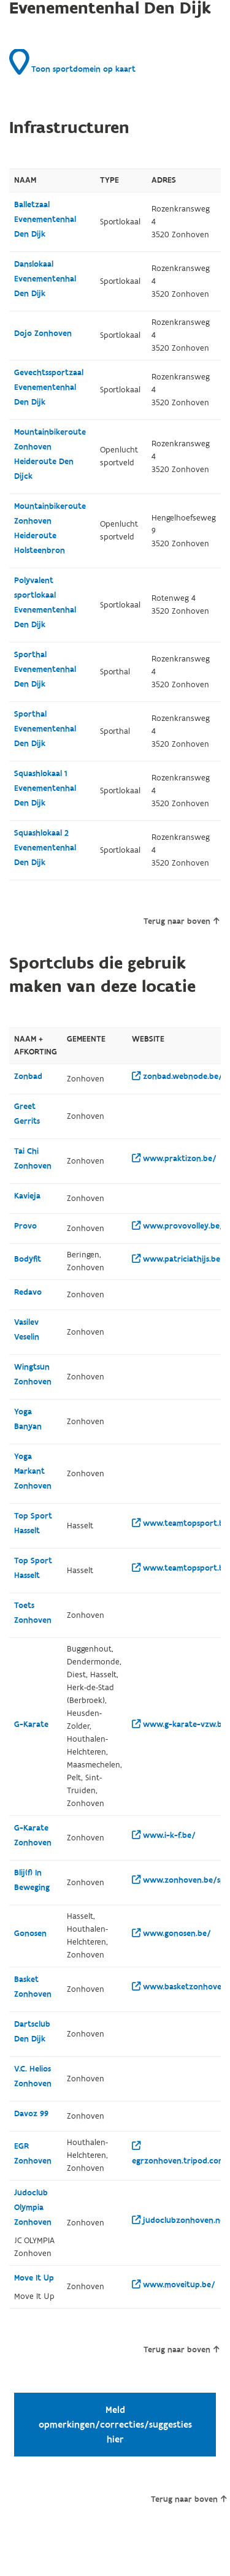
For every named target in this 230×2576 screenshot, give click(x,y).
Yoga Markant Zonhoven (33, 1471)
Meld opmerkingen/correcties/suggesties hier (115, 2424)
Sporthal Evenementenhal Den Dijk (45, 669)
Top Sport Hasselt (33, 1523)
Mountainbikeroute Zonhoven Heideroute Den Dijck (50, 454)
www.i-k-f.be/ (164, 1835)
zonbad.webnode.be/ (177, 1076)
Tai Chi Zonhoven (33, 1159)
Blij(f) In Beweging (32, 1880)
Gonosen (30, 1933)
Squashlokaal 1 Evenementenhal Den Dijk (45, 788)
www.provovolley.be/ (178, 1226)
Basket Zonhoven (33, 1987)
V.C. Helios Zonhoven (33, 2076)
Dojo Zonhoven (43, 333)
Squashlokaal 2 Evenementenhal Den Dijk (45, 848)
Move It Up (34, 2278)
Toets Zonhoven (33, 1613)
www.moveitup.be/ (173, 2284)
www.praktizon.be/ (174, 1158)
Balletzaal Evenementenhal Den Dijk (45, 219)
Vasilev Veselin (26, 1330)
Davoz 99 (31, 2113)
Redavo (28, 1292)
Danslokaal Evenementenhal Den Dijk (45, 279)
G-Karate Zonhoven (33, 1835)
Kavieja (27, 1196)
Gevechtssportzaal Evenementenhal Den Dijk (48, 387)
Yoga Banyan (28, 1419)
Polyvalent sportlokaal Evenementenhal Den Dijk (45, 602)
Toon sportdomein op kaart (72, 62)
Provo (25, 1226)
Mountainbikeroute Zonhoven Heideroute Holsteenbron (50, 528)
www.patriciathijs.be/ (178, 1259)
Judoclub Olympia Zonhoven (33, 2207)
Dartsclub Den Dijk (32, 2031)
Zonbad (28, 1076)
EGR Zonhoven (33, 2153)
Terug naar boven (181, 921)
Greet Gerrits (27, 1114)
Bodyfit (27, 1259)
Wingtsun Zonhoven (33, 1374)
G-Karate (31, 1724)
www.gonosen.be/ (171, 1933)
